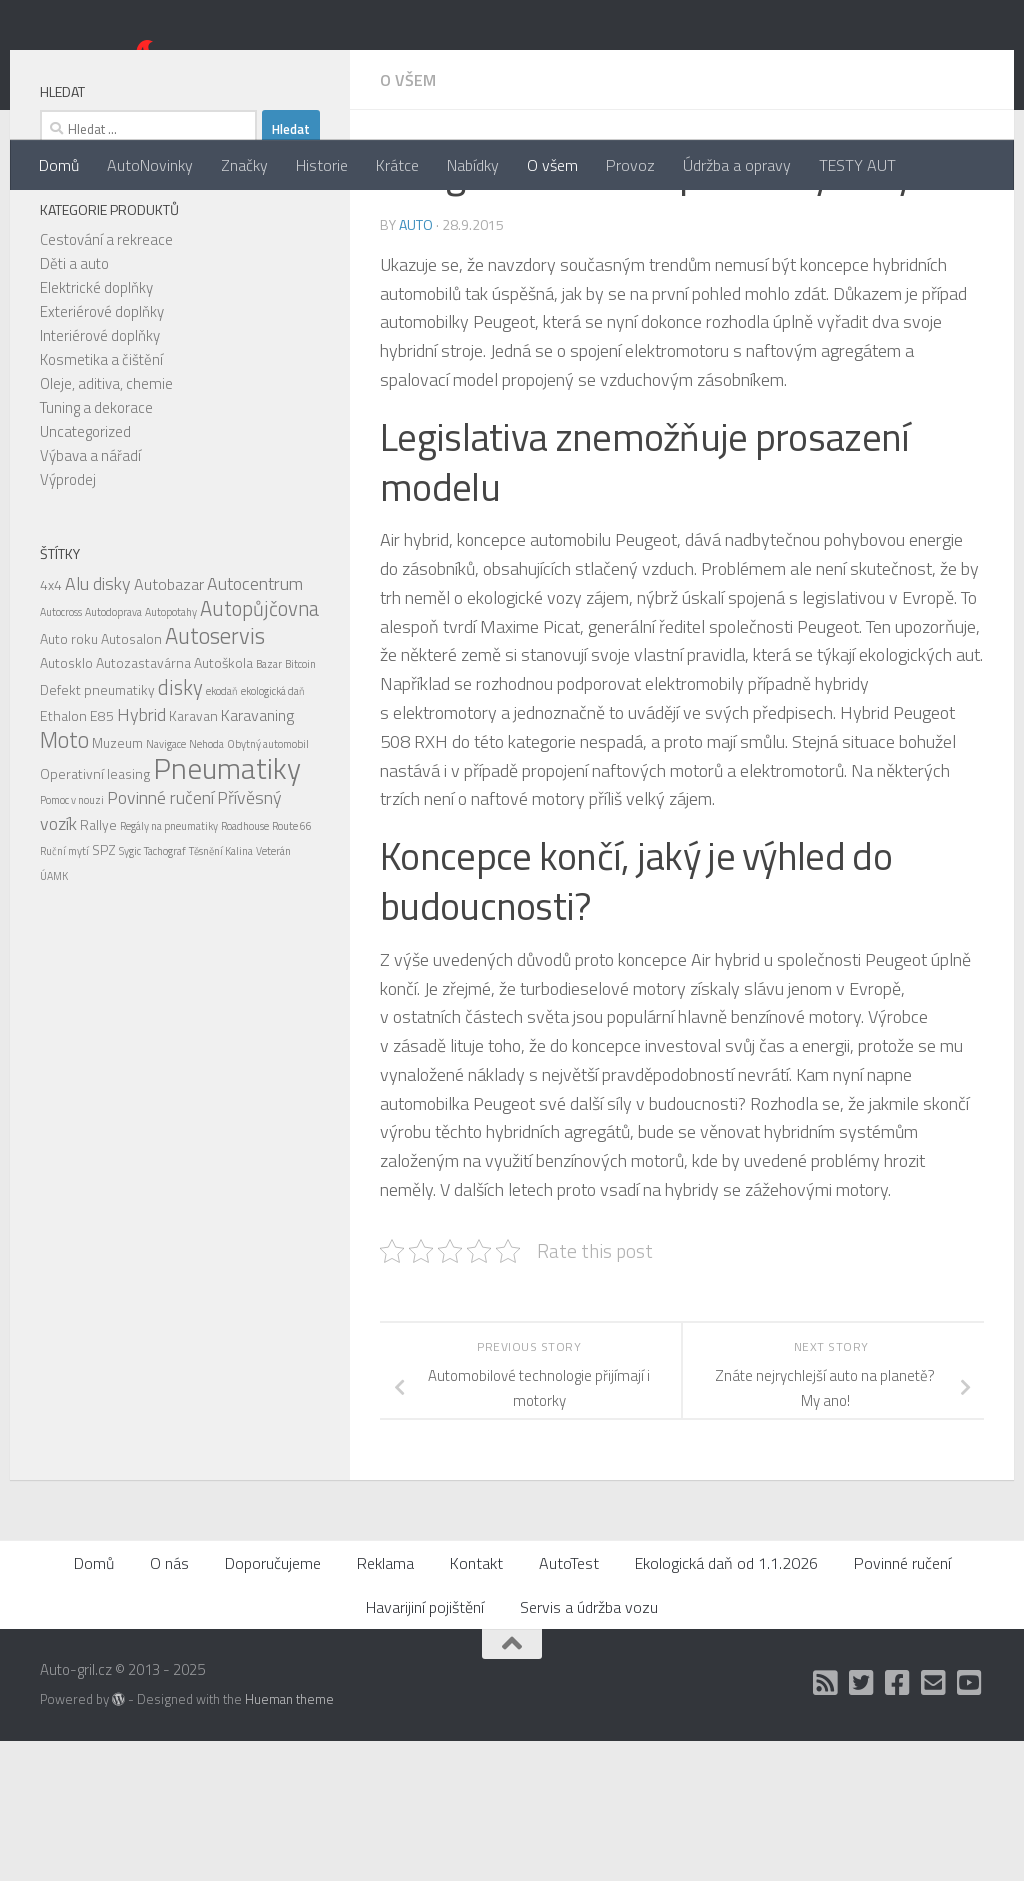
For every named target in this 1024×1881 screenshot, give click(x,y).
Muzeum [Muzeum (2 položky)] (117, 882)
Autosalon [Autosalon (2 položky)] (131, 778)
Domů (59, 165)
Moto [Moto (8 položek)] (64, 880)
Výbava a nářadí (90, 595)
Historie (322, 165)
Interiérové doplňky (100, 475)
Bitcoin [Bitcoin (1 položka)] (300, 804)
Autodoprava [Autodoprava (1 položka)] (113, 752)
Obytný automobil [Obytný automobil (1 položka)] (268, 884)
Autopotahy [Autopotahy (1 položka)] (171, 752)
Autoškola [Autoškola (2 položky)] (223, 802)
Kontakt (476, 1703)
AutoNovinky (150, 165)
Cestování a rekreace (106, 379)
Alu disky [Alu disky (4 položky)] (98, 723)
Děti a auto (74, 403)
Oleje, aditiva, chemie (106, 523)
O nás (169, 1703)
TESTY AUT (857, 165)
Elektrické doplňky (96, 427)
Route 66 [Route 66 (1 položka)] (292, 966)
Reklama (385, 1703)
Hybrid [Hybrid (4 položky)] (141, 854)
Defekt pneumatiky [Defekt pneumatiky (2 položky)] (97, 829)
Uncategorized (85, 571)
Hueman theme (289, 1839)
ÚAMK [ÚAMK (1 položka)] (54, 1016)
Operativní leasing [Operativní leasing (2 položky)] (95, 913)
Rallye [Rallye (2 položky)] (98, 964)
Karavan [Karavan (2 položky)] (193, 855)
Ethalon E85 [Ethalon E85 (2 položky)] (77, 855)
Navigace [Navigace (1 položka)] (166, 884)
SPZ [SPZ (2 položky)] (104, 989)
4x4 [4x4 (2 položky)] (51, 724)
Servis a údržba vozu (589, 1747)
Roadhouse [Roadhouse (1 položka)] (245, 966)
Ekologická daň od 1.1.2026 (726, 1703)
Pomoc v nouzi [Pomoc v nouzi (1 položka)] (72, 940)
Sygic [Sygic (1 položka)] (130, 991)
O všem (552, 165)
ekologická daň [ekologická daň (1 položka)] (273, 831)
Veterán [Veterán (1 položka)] (273, 991)
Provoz (630, 165)
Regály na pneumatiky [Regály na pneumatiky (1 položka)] (169, 966)
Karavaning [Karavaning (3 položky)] (257, 855)
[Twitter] (862, 1823)
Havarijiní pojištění (425, 1747)
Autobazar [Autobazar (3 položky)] (169, 724)
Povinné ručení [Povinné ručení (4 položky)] (160, 937)
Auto (416, 364)
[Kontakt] (934, 1823)
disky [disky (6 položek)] (180, 827)
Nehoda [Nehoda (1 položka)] (206, 884)
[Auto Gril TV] (970, 1823)
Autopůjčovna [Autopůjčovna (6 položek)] (259, 748)
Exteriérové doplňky (102, 451)
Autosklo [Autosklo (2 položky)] (66, 802)
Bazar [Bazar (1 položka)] (269, 804)
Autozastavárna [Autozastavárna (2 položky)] (143, 802)
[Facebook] (898, 1823)
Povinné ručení (902, 1703)
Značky (244, 165)
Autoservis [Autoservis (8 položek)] (215, 776)
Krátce (397, 165)
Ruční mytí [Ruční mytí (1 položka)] (64, 991)
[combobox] (148, 269)
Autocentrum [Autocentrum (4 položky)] (255, 723)
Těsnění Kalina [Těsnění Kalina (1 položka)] (221, 991)
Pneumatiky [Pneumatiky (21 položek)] (227, 908)
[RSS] (826, 1823)
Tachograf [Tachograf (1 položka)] (165, 991)
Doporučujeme (273, 1703)
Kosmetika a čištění (101, 499)
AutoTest (569, 1703)
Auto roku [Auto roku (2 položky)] (69, 778)
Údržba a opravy (737, 165)
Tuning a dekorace (96, 547)
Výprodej (68, 619)
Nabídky (473, 165)
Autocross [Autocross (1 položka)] (61, 752)
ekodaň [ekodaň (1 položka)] (222, 831)
